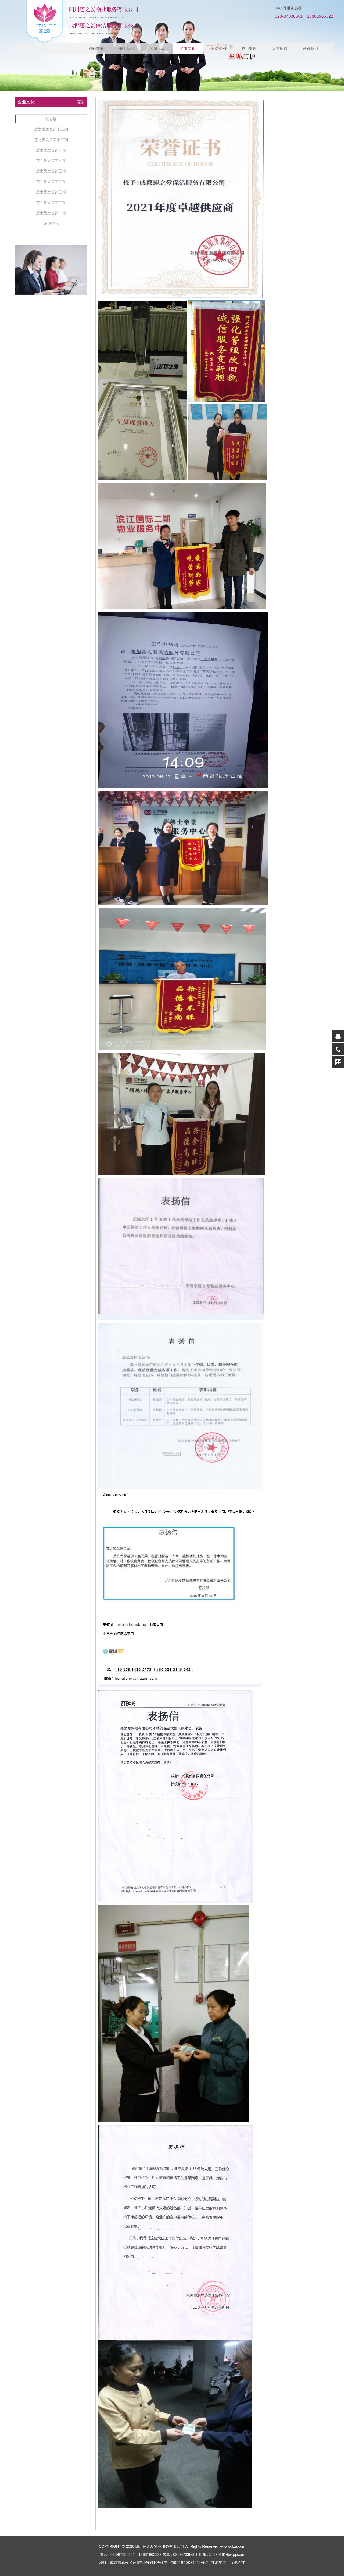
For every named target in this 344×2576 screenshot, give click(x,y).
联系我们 (310, 48)
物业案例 (249, 48)
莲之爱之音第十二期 (51, 139)
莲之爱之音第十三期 (51, 129)
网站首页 (95, 48)
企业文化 (187, 48)
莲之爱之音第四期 (51, 181)
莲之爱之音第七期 (51, 160)
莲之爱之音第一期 (51, 213)
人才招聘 (279, 48)
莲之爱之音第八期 (51, 150)
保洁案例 (218, 48)
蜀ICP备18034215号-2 (189, 2562)
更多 (81, 102)
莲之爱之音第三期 (51, 192)
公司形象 (157, 48)
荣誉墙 (51, 119)
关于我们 (126, 48)
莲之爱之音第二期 (51, 202)
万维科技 (237, 2562)
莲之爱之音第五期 (51, 171)
